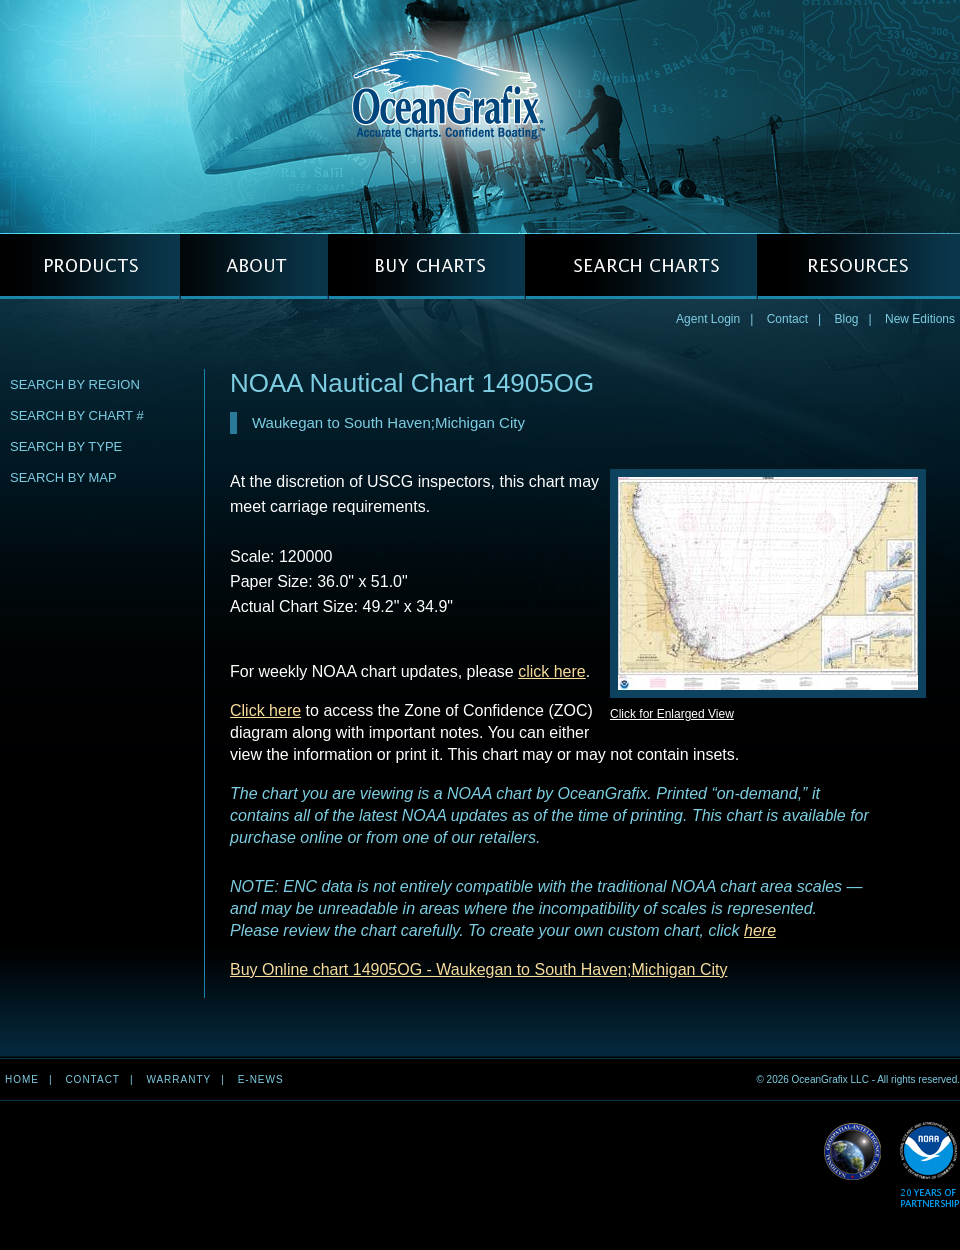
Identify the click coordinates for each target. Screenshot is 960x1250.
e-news (261, 1079)
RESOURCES (858, 266)
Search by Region (75, 384)
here (760, 930)
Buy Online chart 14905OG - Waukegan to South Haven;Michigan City (478, 969)
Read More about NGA (853, 1152)
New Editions (920, 319)
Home (22, 1079)
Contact (787, 319)
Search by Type (66, 446)
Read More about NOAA (929, 1165)
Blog (846, 319)
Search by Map (63, 477)
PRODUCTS (90, 266)
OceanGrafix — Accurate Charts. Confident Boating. (480, 116)
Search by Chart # (77, 415)
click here (552, 671)
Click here (265, 710)
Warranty (178, 1079)
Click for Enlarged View (672, 714)
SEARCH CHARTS (641, 266)
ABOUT (254, 266)
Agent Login (708, 319)
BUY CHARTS (426, 266)
